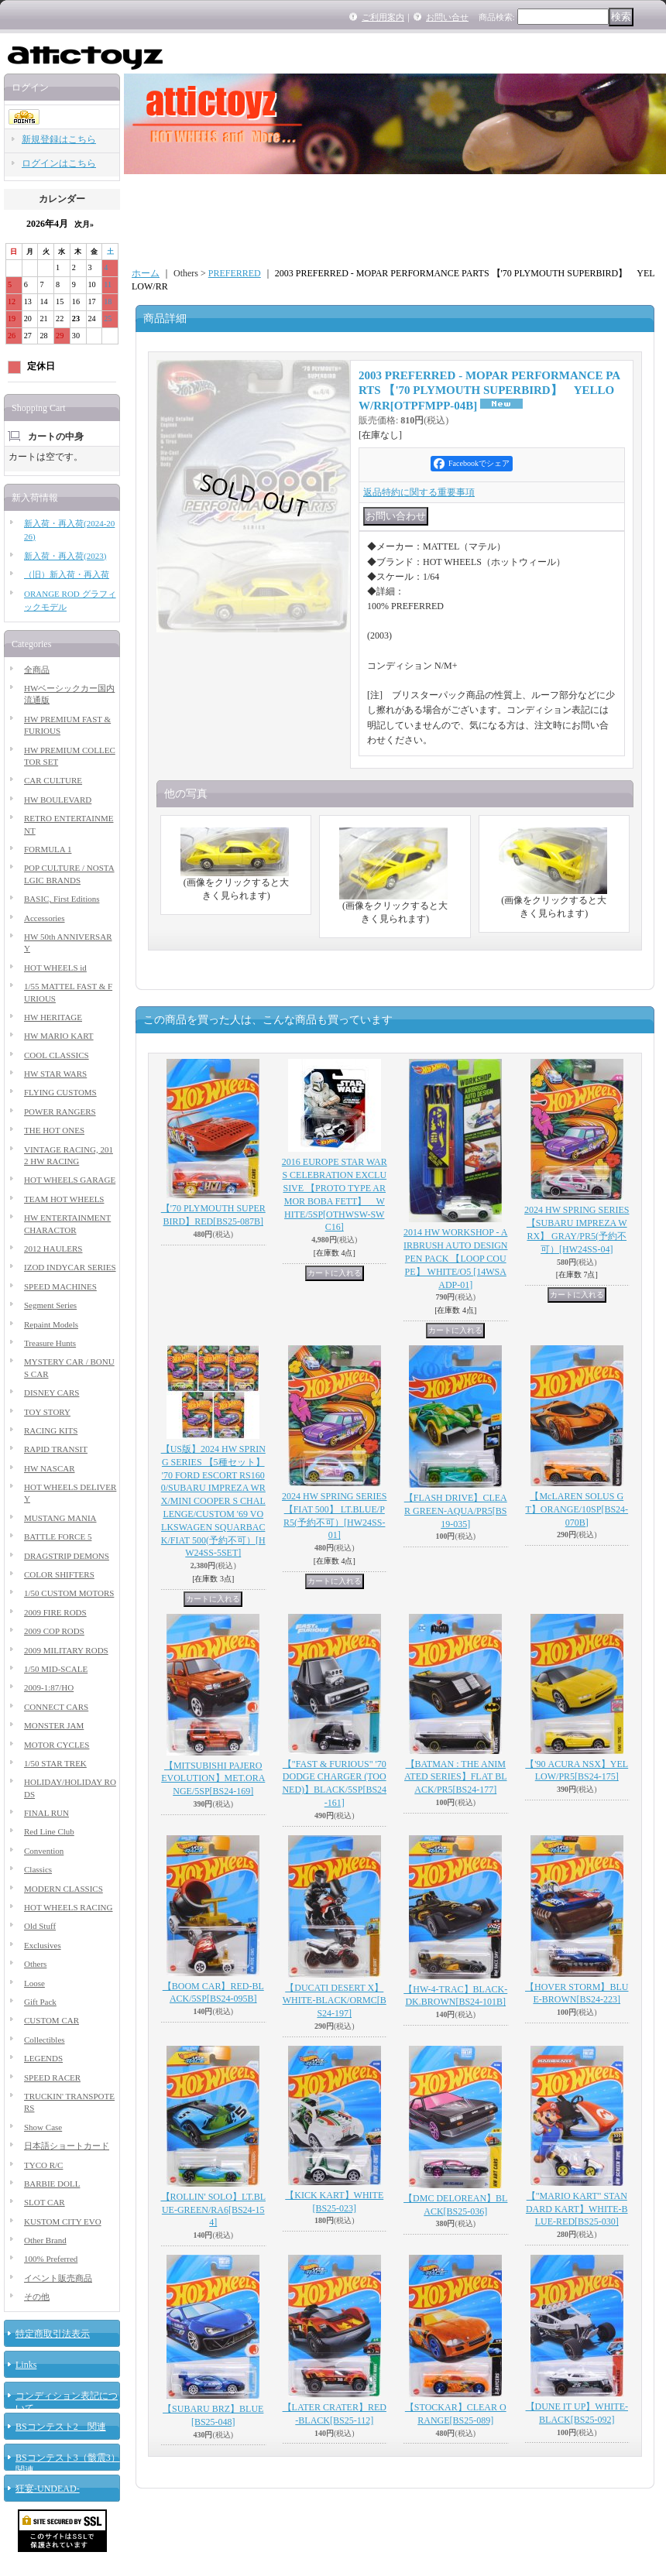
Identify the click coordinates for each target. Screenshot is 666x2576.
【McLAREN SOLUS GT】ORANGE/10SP (576, 1509)
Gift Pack (40, 2001)
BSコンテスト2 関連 (60, 2426)
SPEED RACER (52, 2077)
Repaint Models (51, 1324)
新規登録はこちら (59, 139)
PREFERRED (234, 273)
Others (35, 1963)
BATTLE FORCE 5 (57, 1536)
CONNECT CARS (56, 1706)
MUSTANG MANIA (60, 1518)
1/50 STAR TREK (55, 1763)
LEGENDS (43, 2058)
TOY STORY (47, 1411)
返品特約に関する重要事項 (419, 492)
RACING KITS (50, 1430)
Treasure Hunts (50, 1343)
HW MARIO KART (59, 1035)
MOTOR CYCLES (56, 1744)
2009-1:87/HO (49, 1687)
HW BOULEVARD (57, 799)
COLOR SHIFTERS (59, 1574)
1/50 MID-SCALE (56, 1668)
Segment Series (50, 1305)
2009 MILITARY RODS (66, 1650)
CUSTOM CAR (51, 2020)
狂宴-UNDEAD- (47, 2488)
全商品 (37, 669)
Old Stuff (40, 1925)
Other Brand (45, 2240)
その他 (37, 2296)
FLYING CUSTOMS (60, 1092)
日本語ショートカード (66, 2145)
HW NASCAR (49, 1468)
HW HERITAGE (53, 1017)
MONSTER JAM (54, 1725)
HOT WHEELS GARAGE (69, 1179)
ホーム (146, 273)
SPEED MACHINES (60, 1286)
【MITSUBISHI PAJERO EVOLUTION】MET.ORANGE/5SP (213, 1778)
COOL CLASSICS (56, 1055)
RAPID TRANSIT (56, 1449)
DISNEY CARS (51, 1392)
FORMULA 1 (47, 849)
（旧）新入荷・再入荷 (66, 574)
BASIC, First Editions (62, 898)
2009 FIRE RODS (55, 1612)
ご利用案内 (383, 17)
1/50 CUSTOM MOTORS (69, 1593)
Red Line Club (49, 1831)
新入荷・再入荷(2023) (65, 555)
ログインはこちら (59, 163)
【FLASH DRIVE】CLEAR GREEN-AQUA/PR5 (455, 1511)
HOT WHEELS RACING (68, 1907)
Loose (34, 1983)
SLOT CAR (44, 2202)
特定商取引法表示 (52, 2333)
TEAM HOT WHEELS (64, 1199)
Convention (44, 1850)
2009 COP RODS (54, 1631)
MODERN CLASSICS (63, 1888)
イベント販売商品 (58, 2278)
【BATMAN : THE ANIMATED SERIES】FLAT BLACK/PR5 (455, 1777)
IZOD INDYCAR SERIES (70, 1267)
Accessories (44, 918)
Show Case (43, 2127)
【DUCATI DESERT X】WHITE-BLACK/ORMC (334, 2000)
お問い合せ (447, 17)
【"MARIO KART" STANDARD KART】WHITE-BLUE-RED (577, 2209)
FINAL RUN (46, 1812)
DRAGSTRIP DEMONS (66, 1555)
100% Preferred (50, 2258)
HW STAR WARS (55, 1073)
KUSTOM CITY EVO (62, 2221)
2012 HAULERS (53, 1248)
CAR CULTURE (53, 780)
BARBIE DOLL (52, 2183)
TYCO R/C (43, 2165)
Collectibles (44, 2039)
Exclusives (42, 1945)
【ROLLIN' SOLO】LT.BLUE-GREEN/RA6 (213, 2209)
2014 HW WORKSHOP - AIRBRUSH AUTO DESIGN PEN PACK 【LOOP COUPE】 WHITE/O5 (455, 1258)
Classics (38, 1869)
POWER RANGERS (60, 1111)
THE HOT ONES (54, 1130)
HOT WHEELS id (55, 967)
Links (25, 2364)
